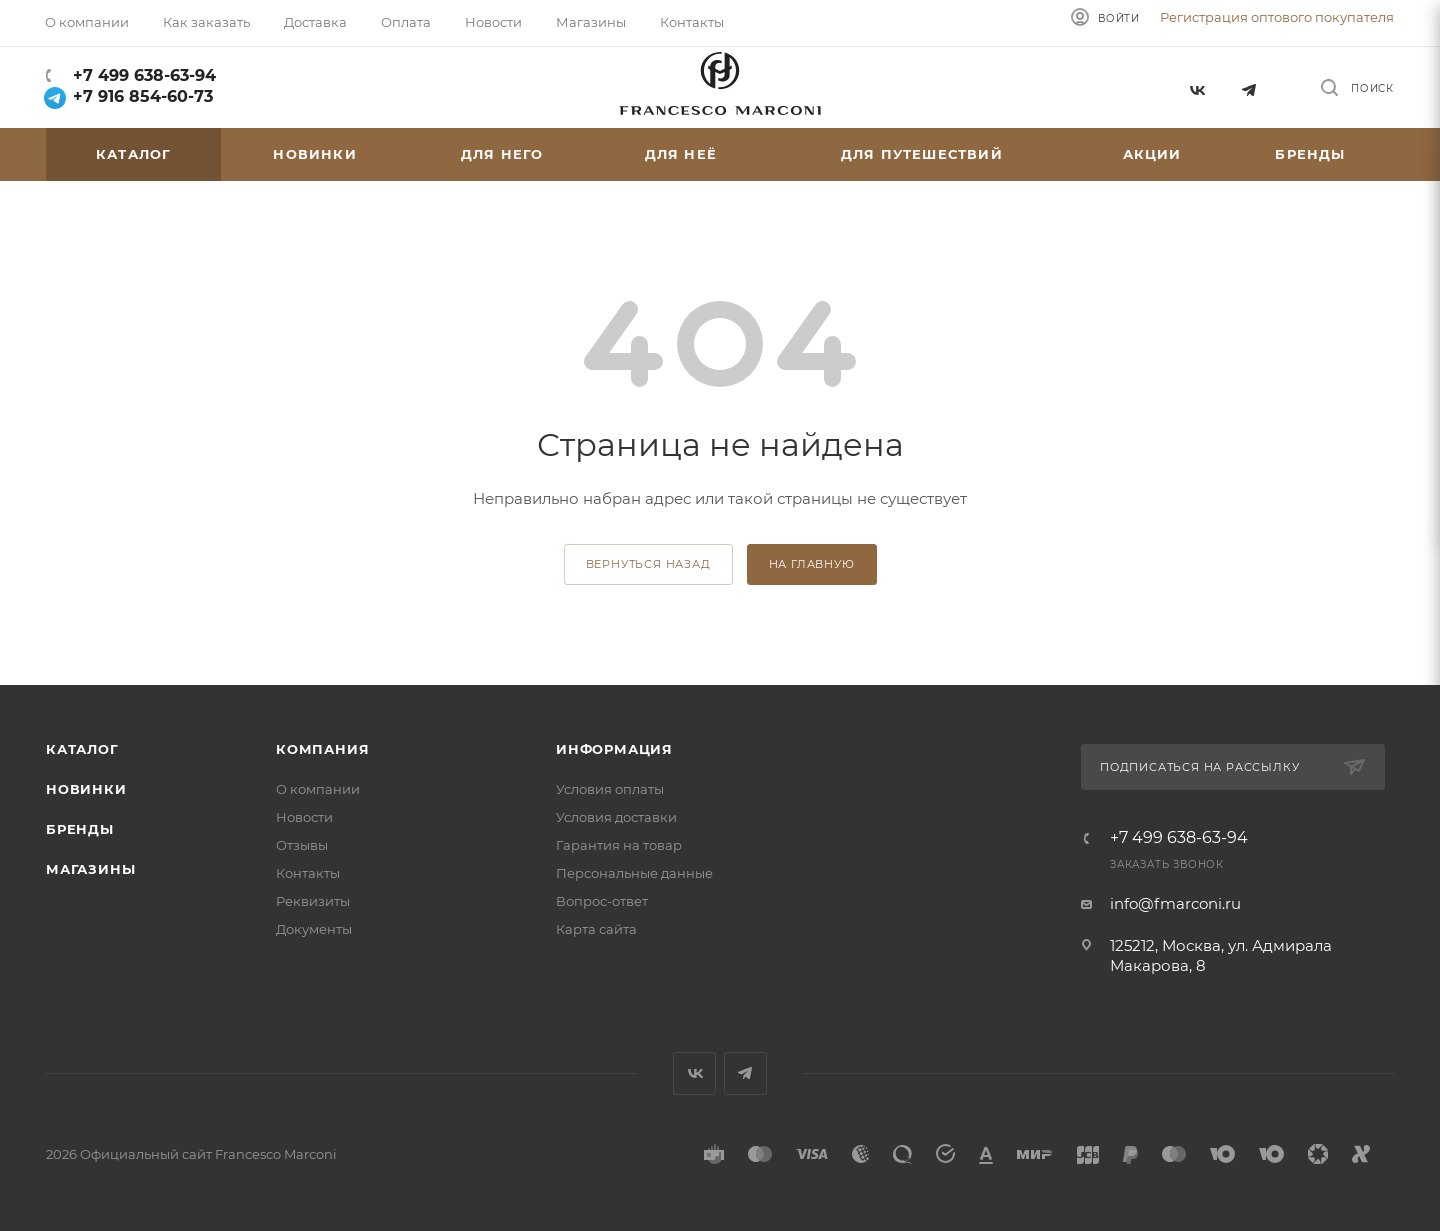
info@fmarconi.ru (1175, 903)
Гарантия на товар (619, 845)
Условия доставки (616, 817)
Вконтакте (1196, 87)
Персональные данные (634, 873)
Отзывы (302, 845)
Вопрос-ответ (602, 901)
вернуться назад (648, 564)
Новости (304, 817)
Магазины (90, 869)
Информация (614, 749)
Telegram (1249, 87)
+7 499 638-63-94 (142, 75)
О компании (318, 789)
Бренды (80, 829)
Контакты (308, 873)
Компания (322, 749)
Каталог (82, 749)
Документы (314, 929)
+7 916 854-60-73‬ (129, 96)
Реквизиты (313, 901)
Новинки (86, 789)
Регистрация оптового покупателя (1277, 17)
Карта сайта (596, 929)
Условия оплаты (610, 789)
